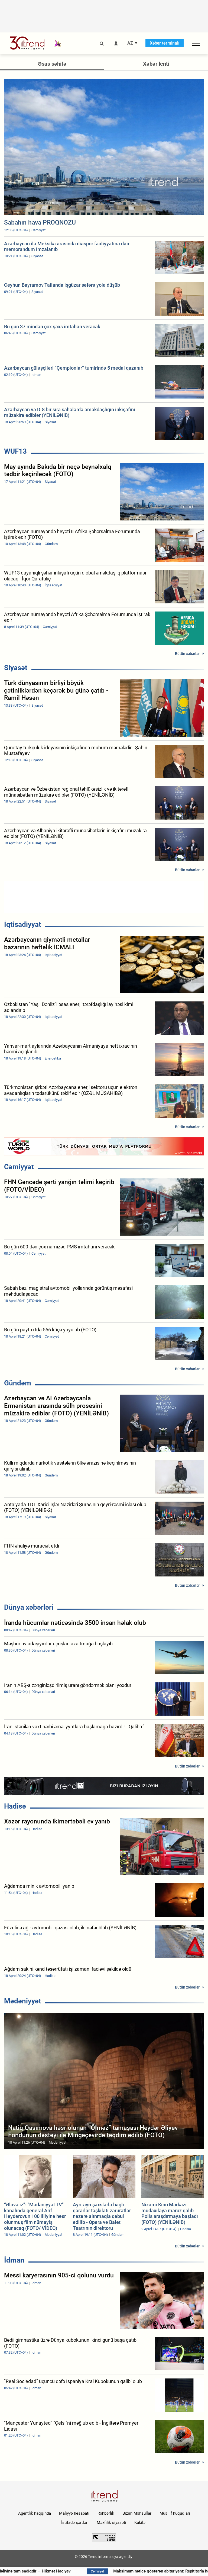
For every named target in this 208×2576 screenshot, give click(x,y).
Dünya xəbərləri (28, 1607)
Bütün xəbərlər (187, 653)
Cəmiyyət (19, 1167)
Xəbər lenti (156, 64)
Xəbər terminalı (164, 43)
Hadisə (15, 1806)
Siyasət (15, 668)
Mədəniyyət (22, 2001)
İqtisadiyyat (22, 924)
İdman (14, 2260)
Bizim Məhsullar (136, 2513)
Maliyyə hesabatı (74, 2513)
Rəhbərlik (106, 2513)
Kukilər (140, 2522)
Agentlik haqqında (34, 2513)
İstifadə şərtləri (75, 2522)
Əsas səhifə (52, 64)
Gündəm (17, 1383)
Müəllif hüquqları (175, 2513)
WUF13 (15, 451)
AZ (130, 43)
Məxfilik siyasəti (111, 2522)
